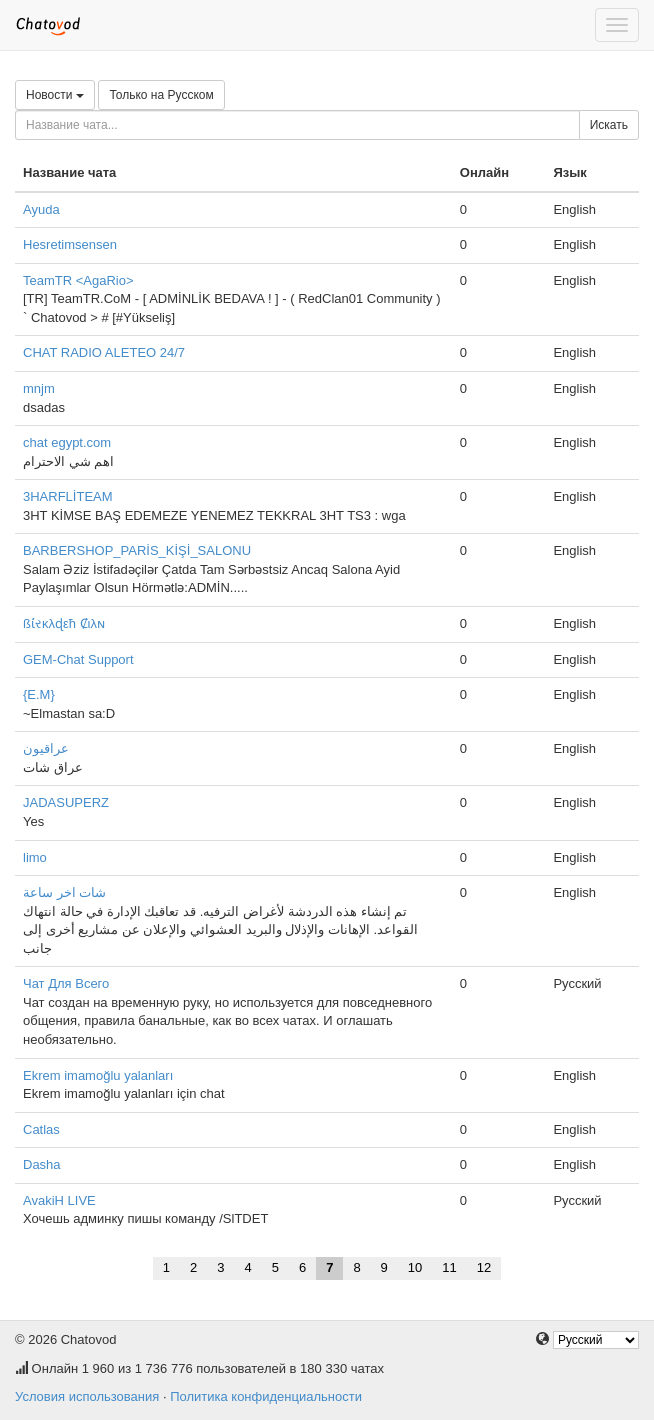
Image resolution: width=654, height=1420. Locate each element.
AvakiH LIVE (59, 1200)
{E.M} (39, 694)
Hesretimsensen (70, 244)
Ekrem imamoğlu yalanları (98, 1075)
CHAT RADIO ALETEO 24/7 (104, 352)
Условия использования (87, 1396)
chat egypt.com (67, 442)
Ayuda (41, 209)
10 (415, 1267)
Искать (609, 125)
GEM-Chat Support (78, 659)
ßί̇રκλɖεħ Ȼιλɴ (64, 623)
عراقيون (46, 748)
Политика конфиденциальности (266, 1396)
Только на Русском (161, 95)
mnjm (39, 388)
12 (484, 1267)
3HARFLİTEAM (68, 496)
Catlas (41, 1129)
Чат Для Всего (66, 983)
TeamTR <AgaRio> (78, 280)
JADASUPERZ (66, 802)
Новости (55, 95)
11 (449, 1267)
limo (35, 857)
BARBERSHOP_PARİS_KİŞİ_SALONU (137, 550)
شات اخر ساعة (64, 892)
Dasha (42, 1164)
